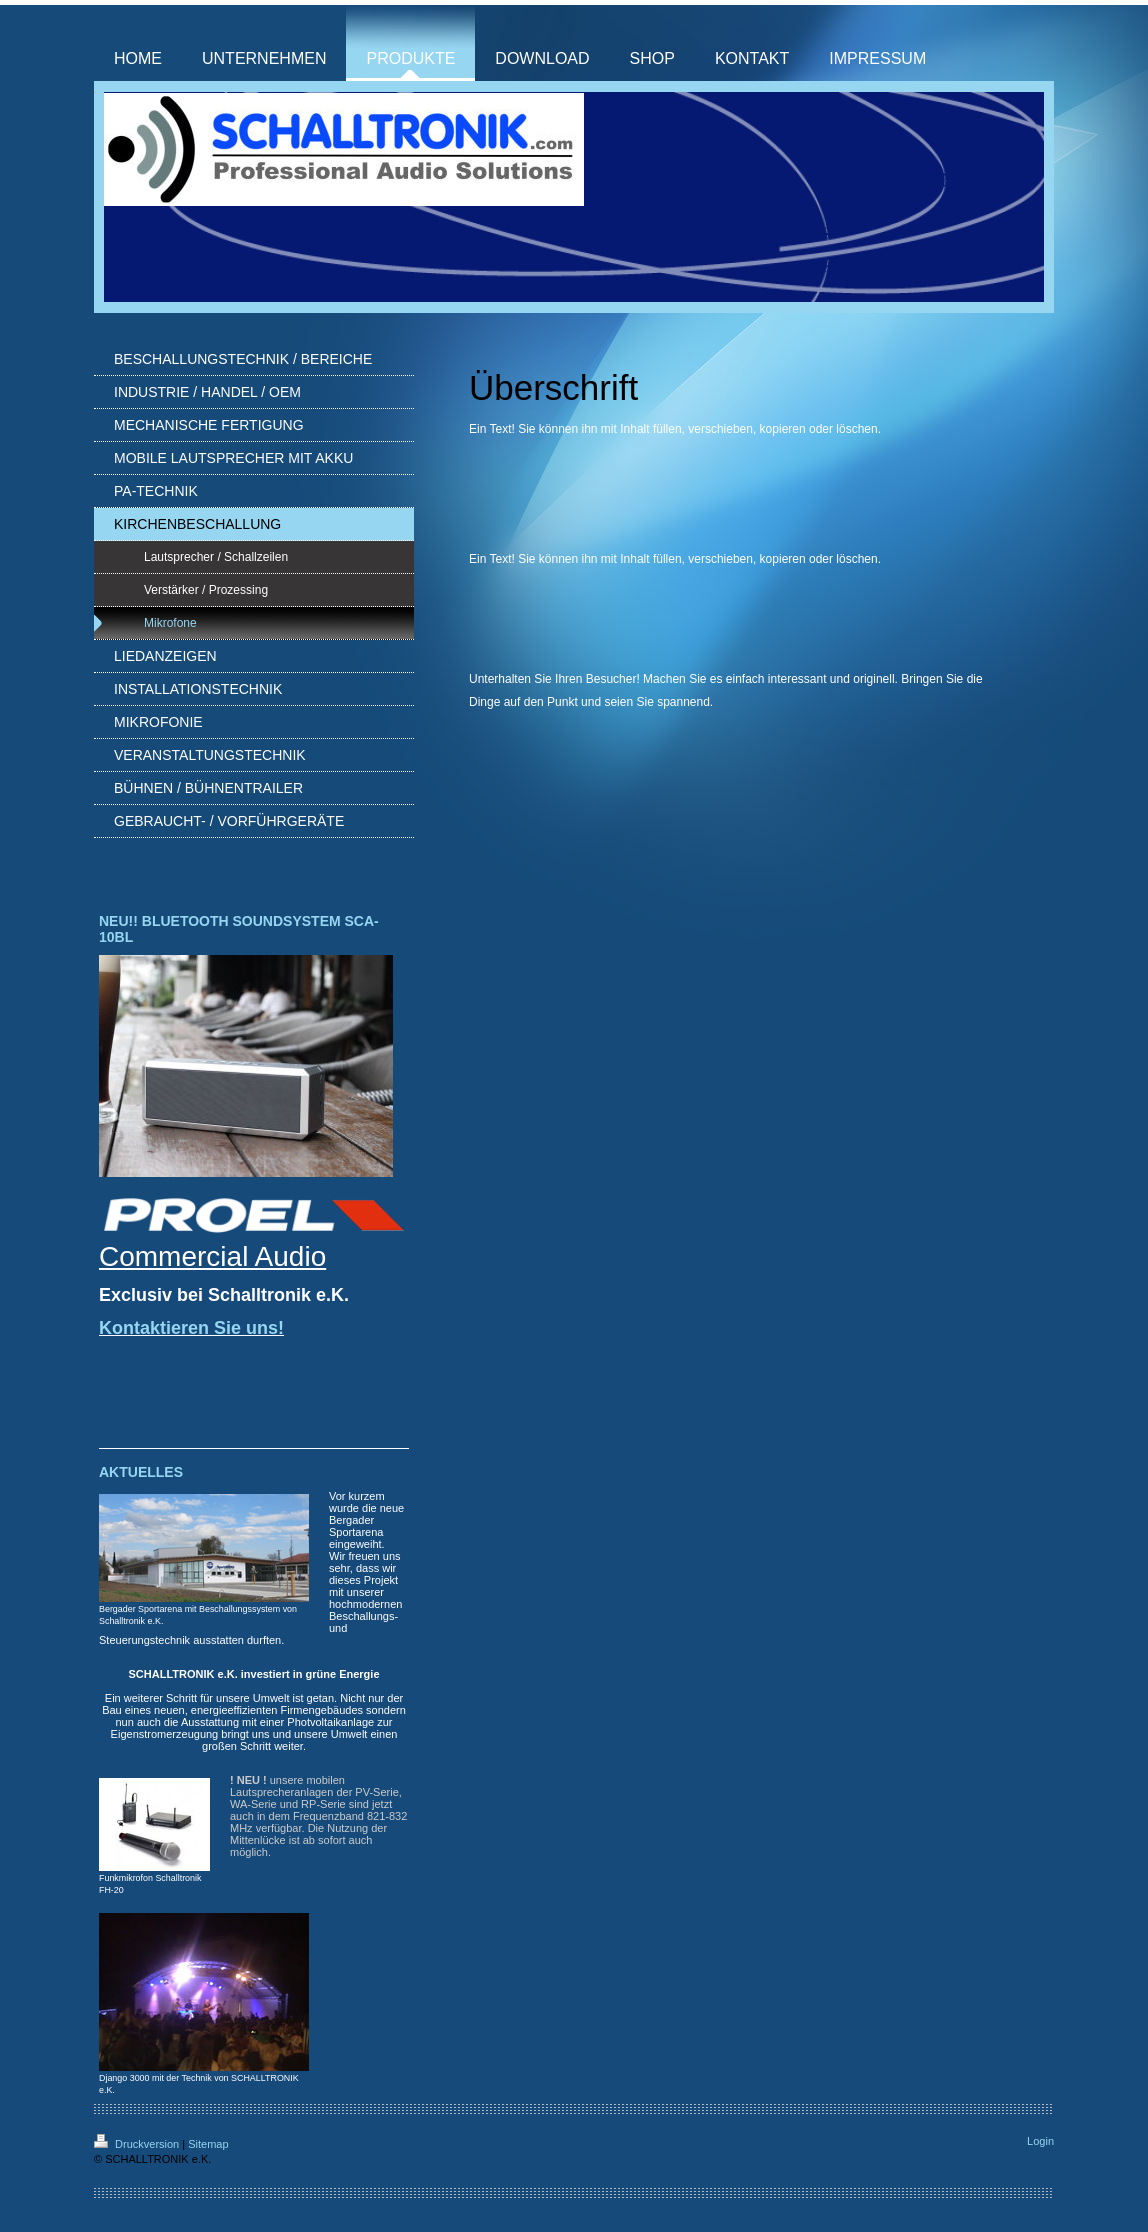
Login (1040, 2141)
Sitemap (208, 2144)
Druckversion (138, 2144)
